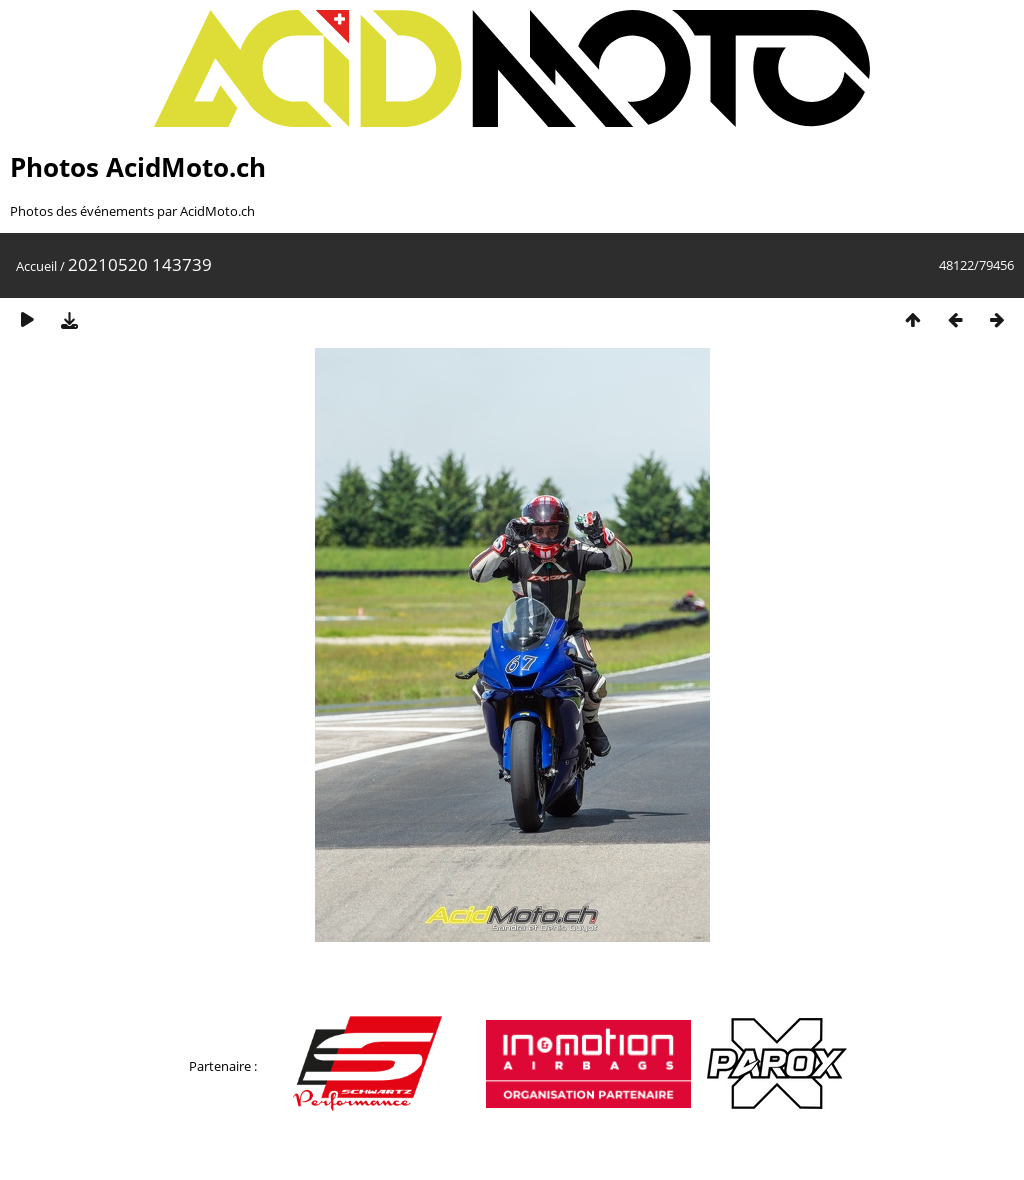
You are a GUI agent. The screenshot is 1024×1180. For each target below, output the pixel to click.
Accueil (36, 266)
